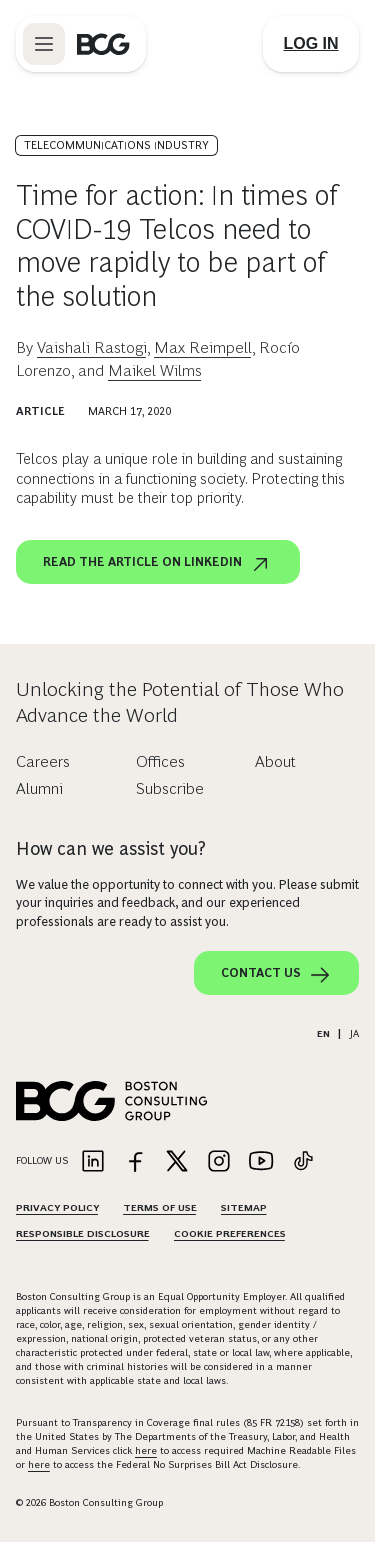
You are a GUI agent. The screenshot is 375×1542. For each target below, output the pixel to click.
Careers (43, 761)
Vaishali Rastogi (92, 347)
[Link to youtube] (261, 1162)
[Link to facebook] (135, 1162)
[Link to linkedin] (93, 1162)
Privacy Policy (57, 1207)
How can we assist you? (111, 849)
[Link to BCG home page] (103, 44)
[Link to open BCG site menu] (44, 44)
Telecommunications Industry (116, 145)
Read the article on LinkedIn (158, 564)
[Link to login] (311, 44)
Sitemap (244, 1207)
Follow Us (42, 1160)
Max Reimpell (203, 347)
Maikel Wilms (155, 370)
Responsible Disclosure (83, 1233)
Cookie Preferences (230, 1233)
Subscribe (170, 788)
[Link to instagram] (219, 1162)
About (275, 761)
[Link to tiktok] (303, 1162)
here (146, 1450)
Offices (160, 761)
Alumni (39, 788)
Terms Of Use (160, 1207)
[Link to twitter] (177, 1162)
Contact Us (276, 975)
